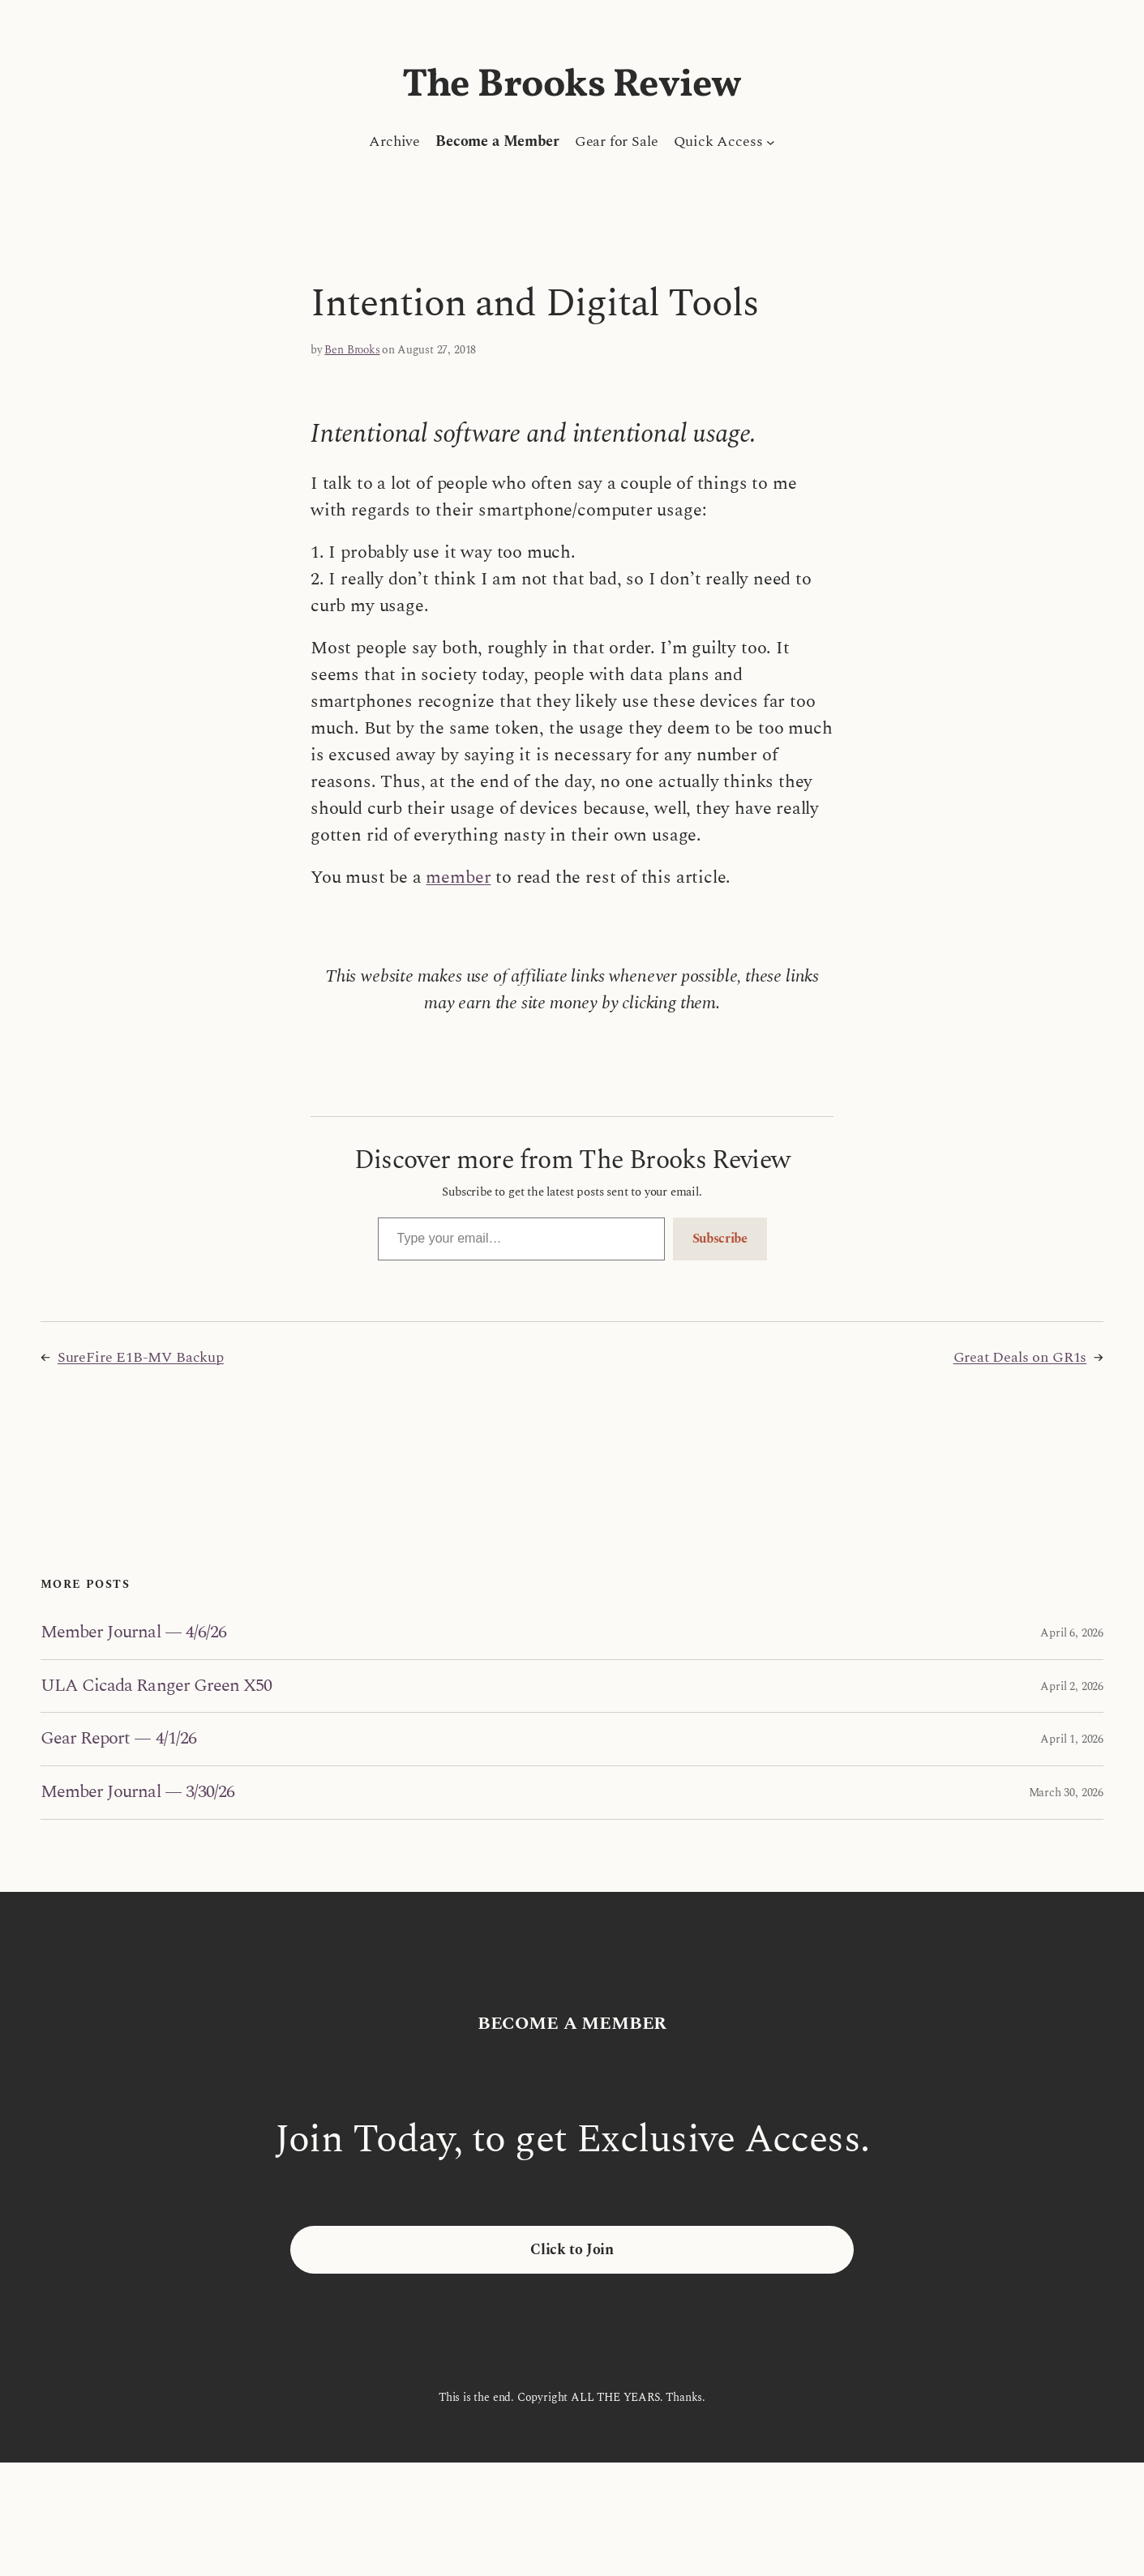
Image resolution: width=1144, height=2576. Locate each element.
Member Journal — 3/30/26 (137, 1792)
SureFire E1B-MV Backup (141, 1357)
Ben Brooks (351, 349)
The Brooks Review (572, 85)
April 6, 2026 (1071, 1632)
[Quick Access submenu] (770, 141)
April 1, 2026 (1071, 1739)
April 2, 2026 (1071, 1686)
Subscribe (720, 1238)
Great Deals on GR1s (1020, 1357)
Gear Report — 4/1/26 (118, 1739)
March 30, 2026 (1066, 1792)
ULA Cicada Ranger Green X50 (156, 1686)
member (458, 877)
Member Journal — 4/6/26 (133, 1633)
